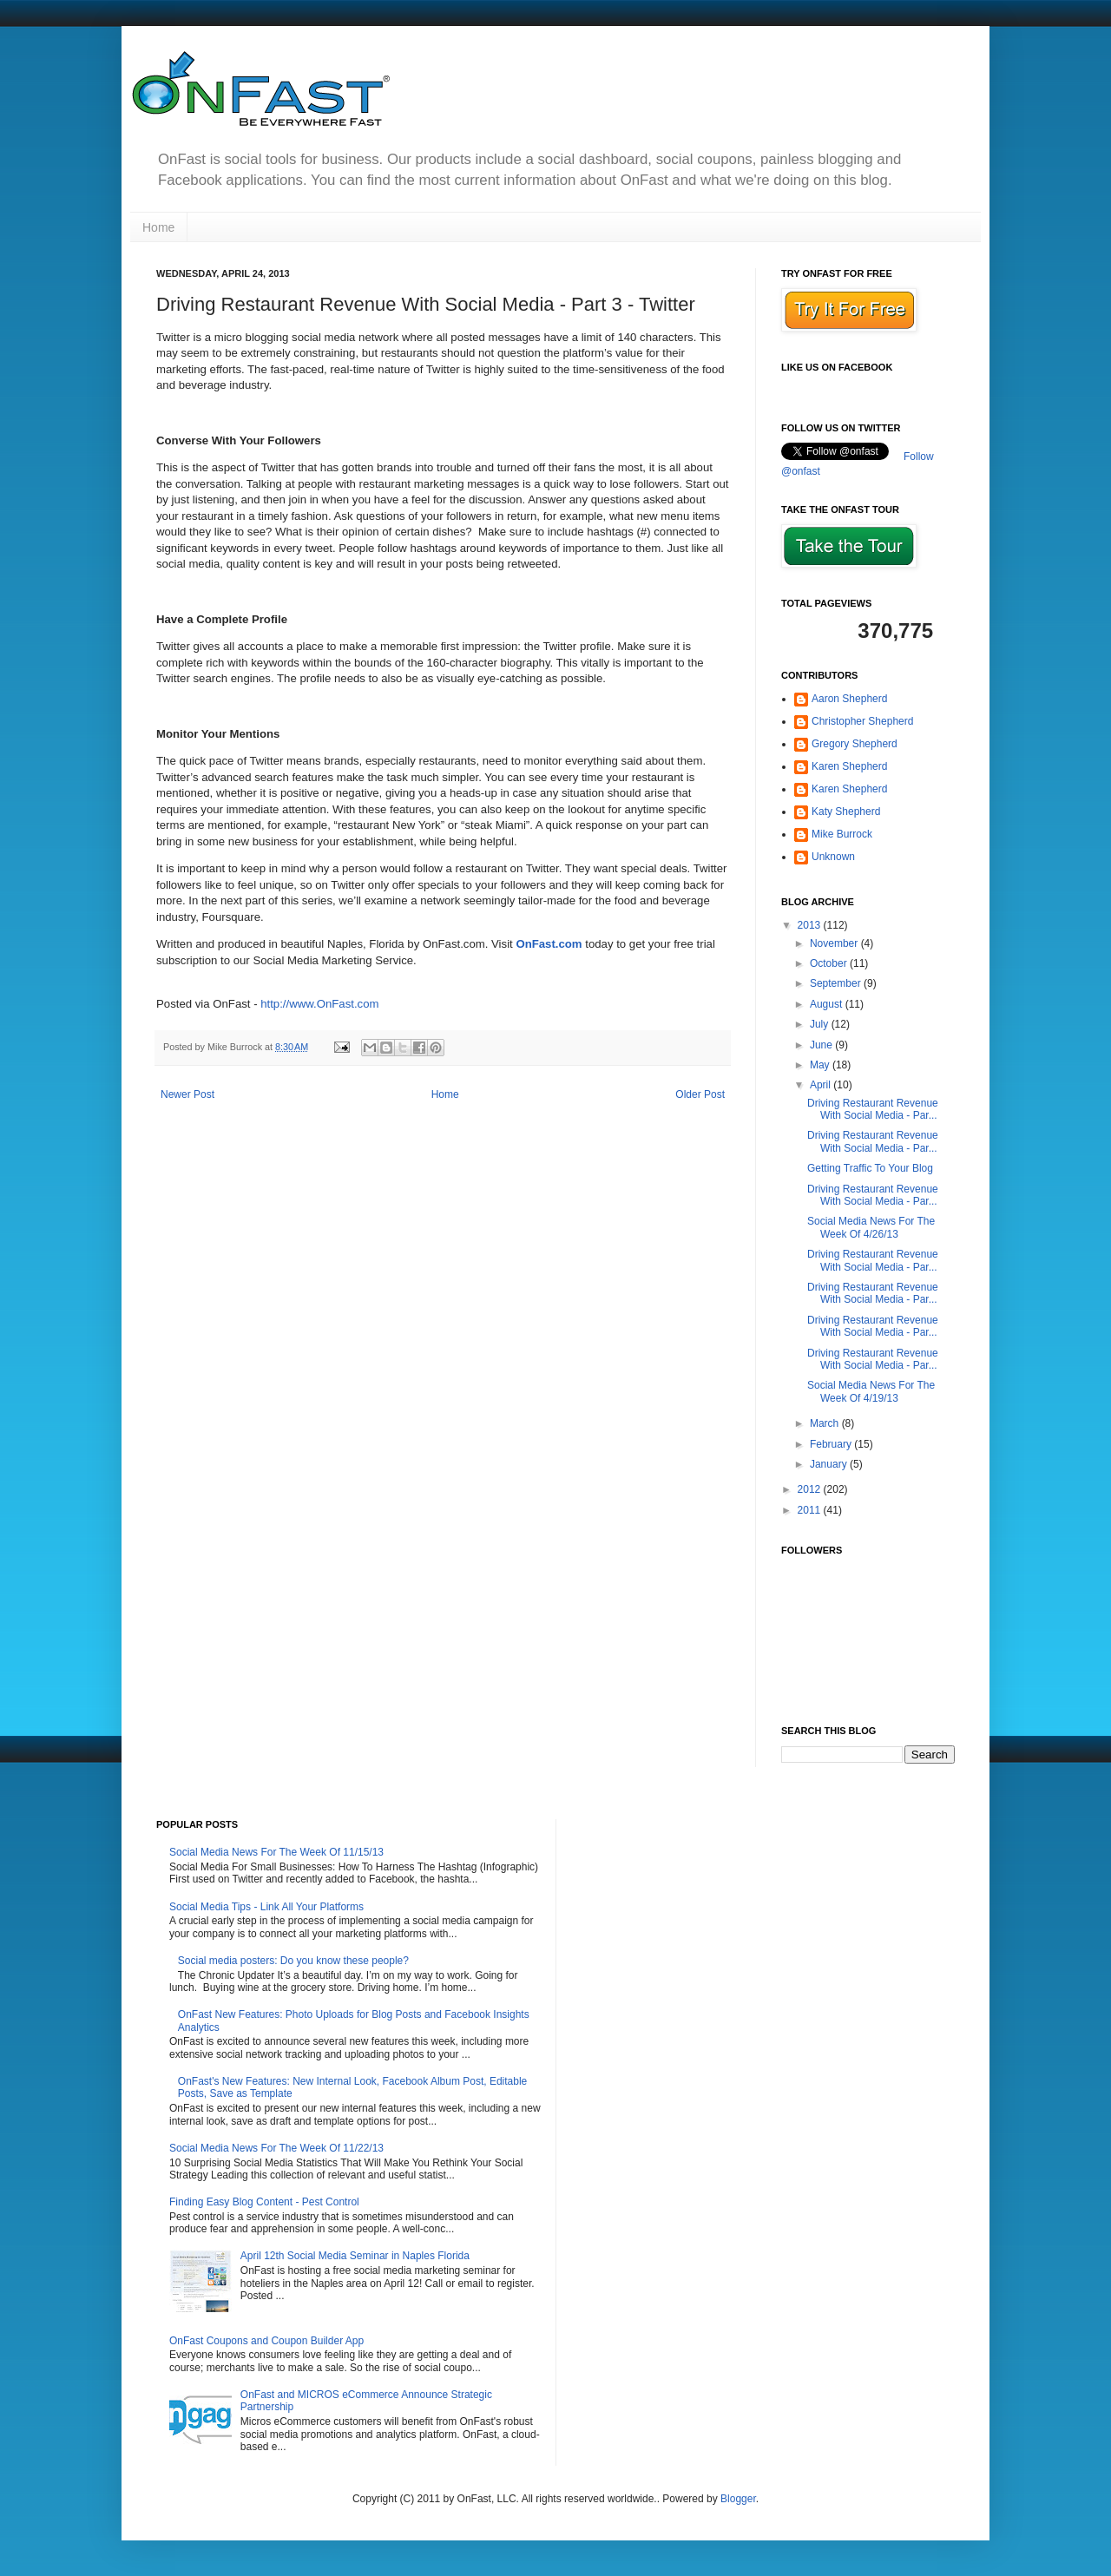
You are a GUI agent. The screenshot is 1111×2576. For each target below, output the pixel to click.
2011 (811, 1510)
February (832, 1444)
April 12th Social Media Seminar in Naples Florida (355, 2256)
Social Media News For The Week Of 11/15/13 (276, 1852)
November (835, 943)
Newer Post (187, 1094)
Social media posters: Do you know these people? (293, 1961)
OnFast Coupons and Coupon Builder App (266, 2341)
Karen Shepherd (849, 766)
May (821, 1065)
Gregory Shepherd (854, 744)
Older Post (700, 1094)
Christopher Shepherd (862, 721)
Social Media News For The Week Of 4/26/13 (871, 1227)
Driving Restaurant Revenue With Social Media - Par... (872, 1109)
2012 (811, 1489)
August (827, 1004)
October (830, 963)
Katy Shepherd (846, 811)
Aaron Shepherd (849, 699)
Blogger (738, 2499)
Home (158, 227)
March (826, 1423)
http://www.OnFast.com (319, 1003)
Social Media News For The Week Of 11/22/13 (276, 2148)
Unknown (833, 857)
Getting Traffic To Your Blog (870, 1168)
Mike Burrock (842, 834)
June (822, 1045)
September (837, 983)
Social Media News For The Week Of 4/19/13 (871, 1391)
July (821, 1024)
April (821, 1085)
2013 (811, 925)
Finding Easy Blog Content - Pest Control (264, 2202)
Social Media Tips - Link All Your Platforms (266, 1907)
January (830, 1464)
